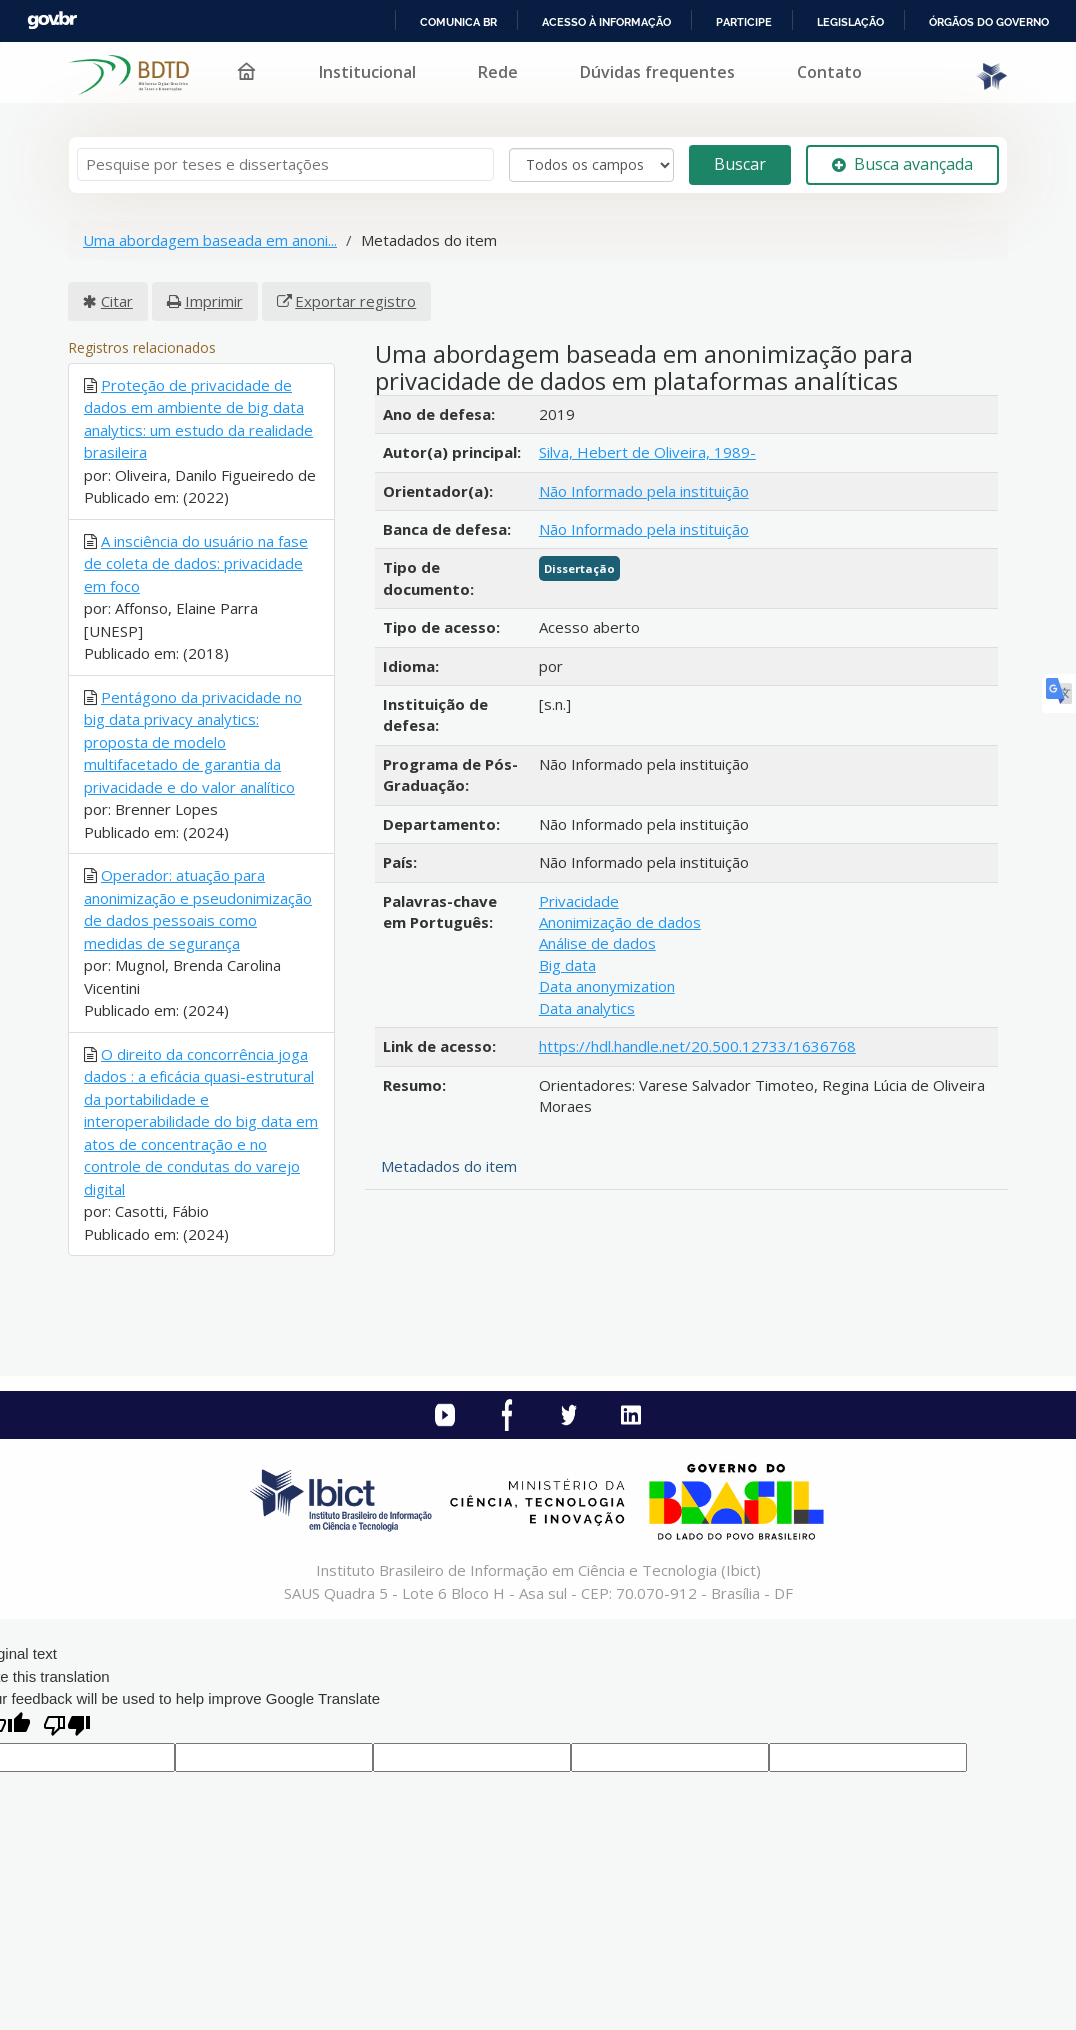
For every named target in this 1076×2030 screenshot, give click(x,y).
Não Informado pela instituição (644, 491)
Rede (498, 72)
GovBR (52, 20)
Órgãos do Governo (989, 22)
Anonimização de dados (620, 922)
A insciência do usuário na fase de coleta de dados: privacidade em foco (196, 563)
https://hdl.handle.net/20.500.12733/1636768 (697, 1046)
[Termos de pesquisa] (285, 164)
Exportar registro (355, 301)
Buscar (740, 164)
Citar (117, 301)
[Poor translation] (67, 1727)
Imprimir (214, 301)
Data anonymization (607, 986)
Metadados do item (449, 1166)
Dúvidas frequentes (657, 72)
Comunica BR (458, 22)
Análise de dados (597, 943)
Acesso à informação (606, 22)
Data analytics (587, 1008)
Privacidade (579, 901)
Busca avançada (902, 164)
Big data (567, 965)
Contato (829, 72)
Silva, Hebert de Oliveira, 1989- (647, 452)
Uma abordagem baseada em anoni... (210, 240)
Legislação (850, 22)
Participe (744, 22)
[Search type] (591, 165)
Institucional (367, 72)
